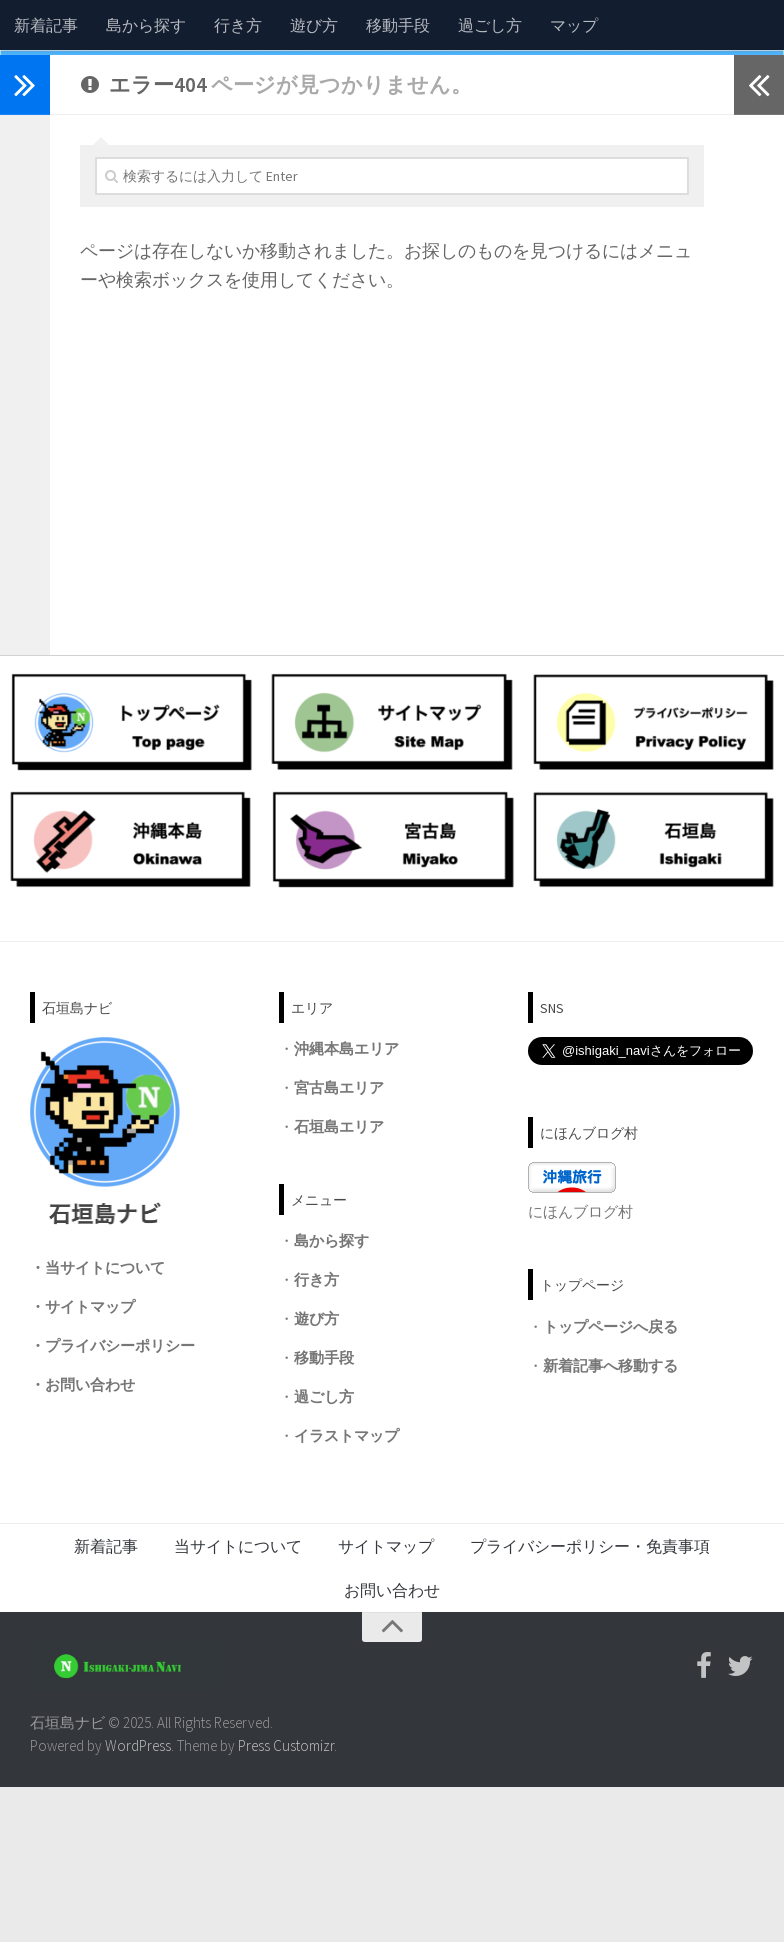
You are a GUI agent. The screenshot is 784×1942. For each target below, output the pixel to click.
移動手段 (398, 25)
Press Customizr (286, 1899)
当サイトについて (105, 1421)
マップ (574, 25)
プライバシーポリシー (120, 1499)
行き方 (238, 25)
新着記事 (46, 25)
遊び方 (314, 25)
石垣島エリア (339, 1280)
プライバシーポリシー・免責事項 (590, 1701)
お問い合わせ (90, 1538)
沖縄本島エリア (346, 1202)
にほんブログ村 (580, 1366)
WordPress (138, 1899)
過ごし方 (490, 25)
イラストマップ (346, 1590)
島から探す (146, 25)
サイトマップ (90, 1460)
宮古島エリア (339, 1241)
